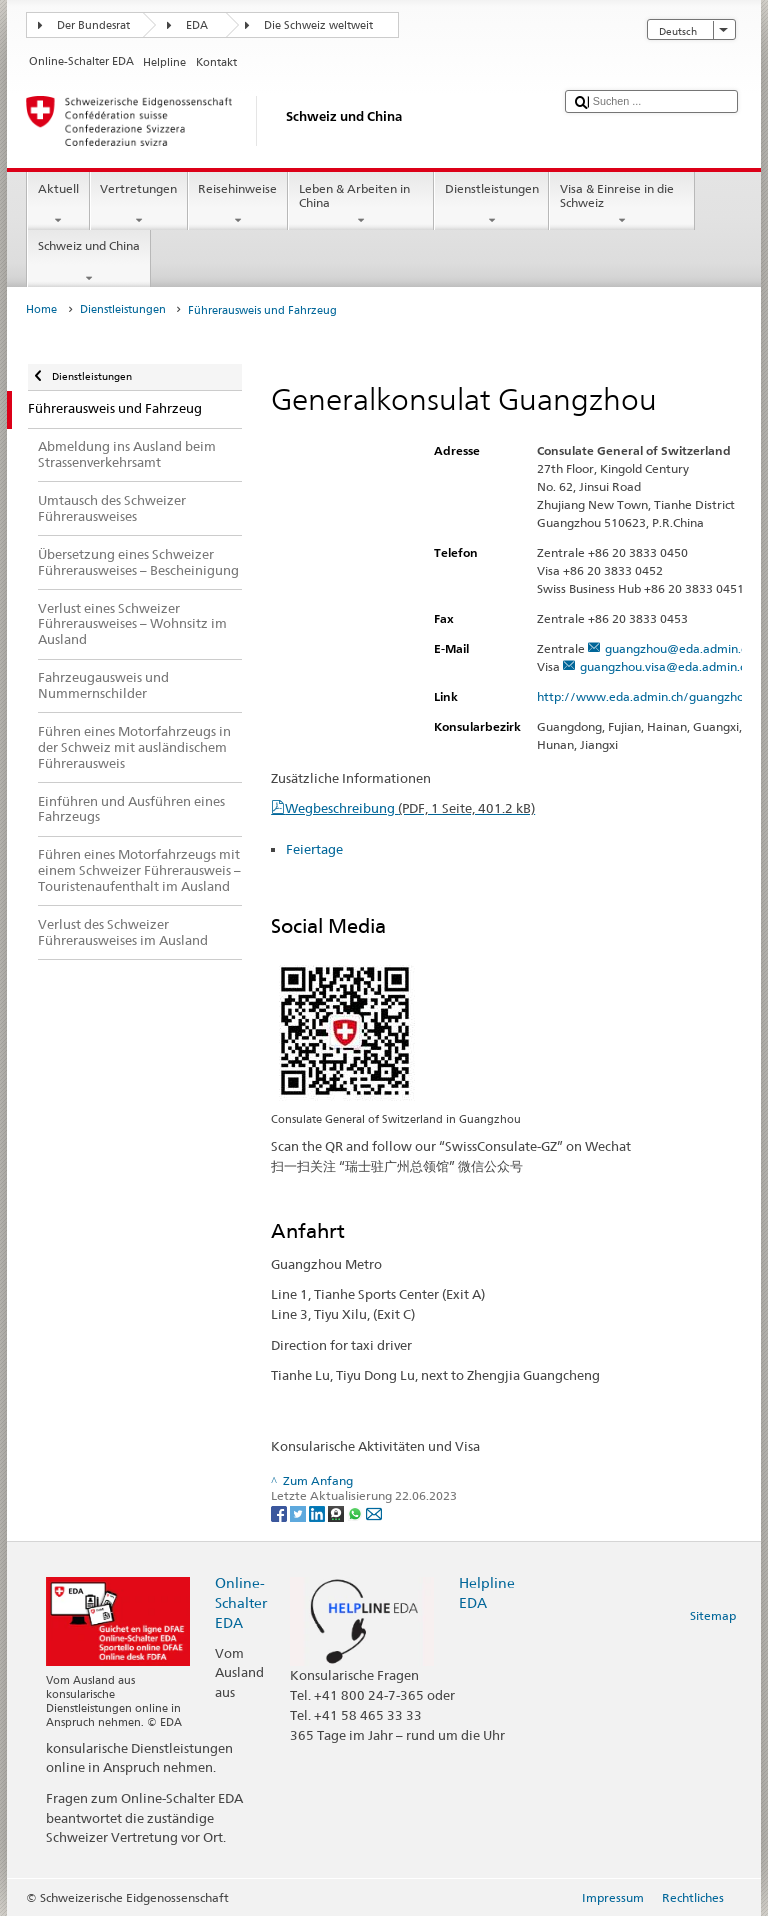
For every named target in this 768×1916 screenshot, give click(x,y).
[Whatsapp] (356, 1512)
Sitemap (713, 1615)
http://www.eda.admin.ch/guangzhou (652, 696)
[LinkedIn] (318, 1512)
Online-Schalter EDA (241, 1602)
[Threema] (337, 1512)
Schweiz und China (88, 262)
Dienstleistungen (491, 205)
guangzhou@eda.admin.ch (679, 648)
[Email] (374, 1512)
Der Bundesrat (93, 25)
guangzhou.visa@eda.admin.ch (666, 666)
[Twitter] (299, 1512)
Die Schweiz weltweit (318, 25)
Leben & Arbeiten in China (361, 205)
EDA (197, 25)
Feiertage (314, 849)
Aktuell (58, 205)
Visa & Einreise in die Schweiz (622, 205)
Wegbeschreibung (410, 808)
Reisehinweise (238, 205)
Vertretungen (139, 205)
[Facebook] (280, 1512)
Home (41, 309)
